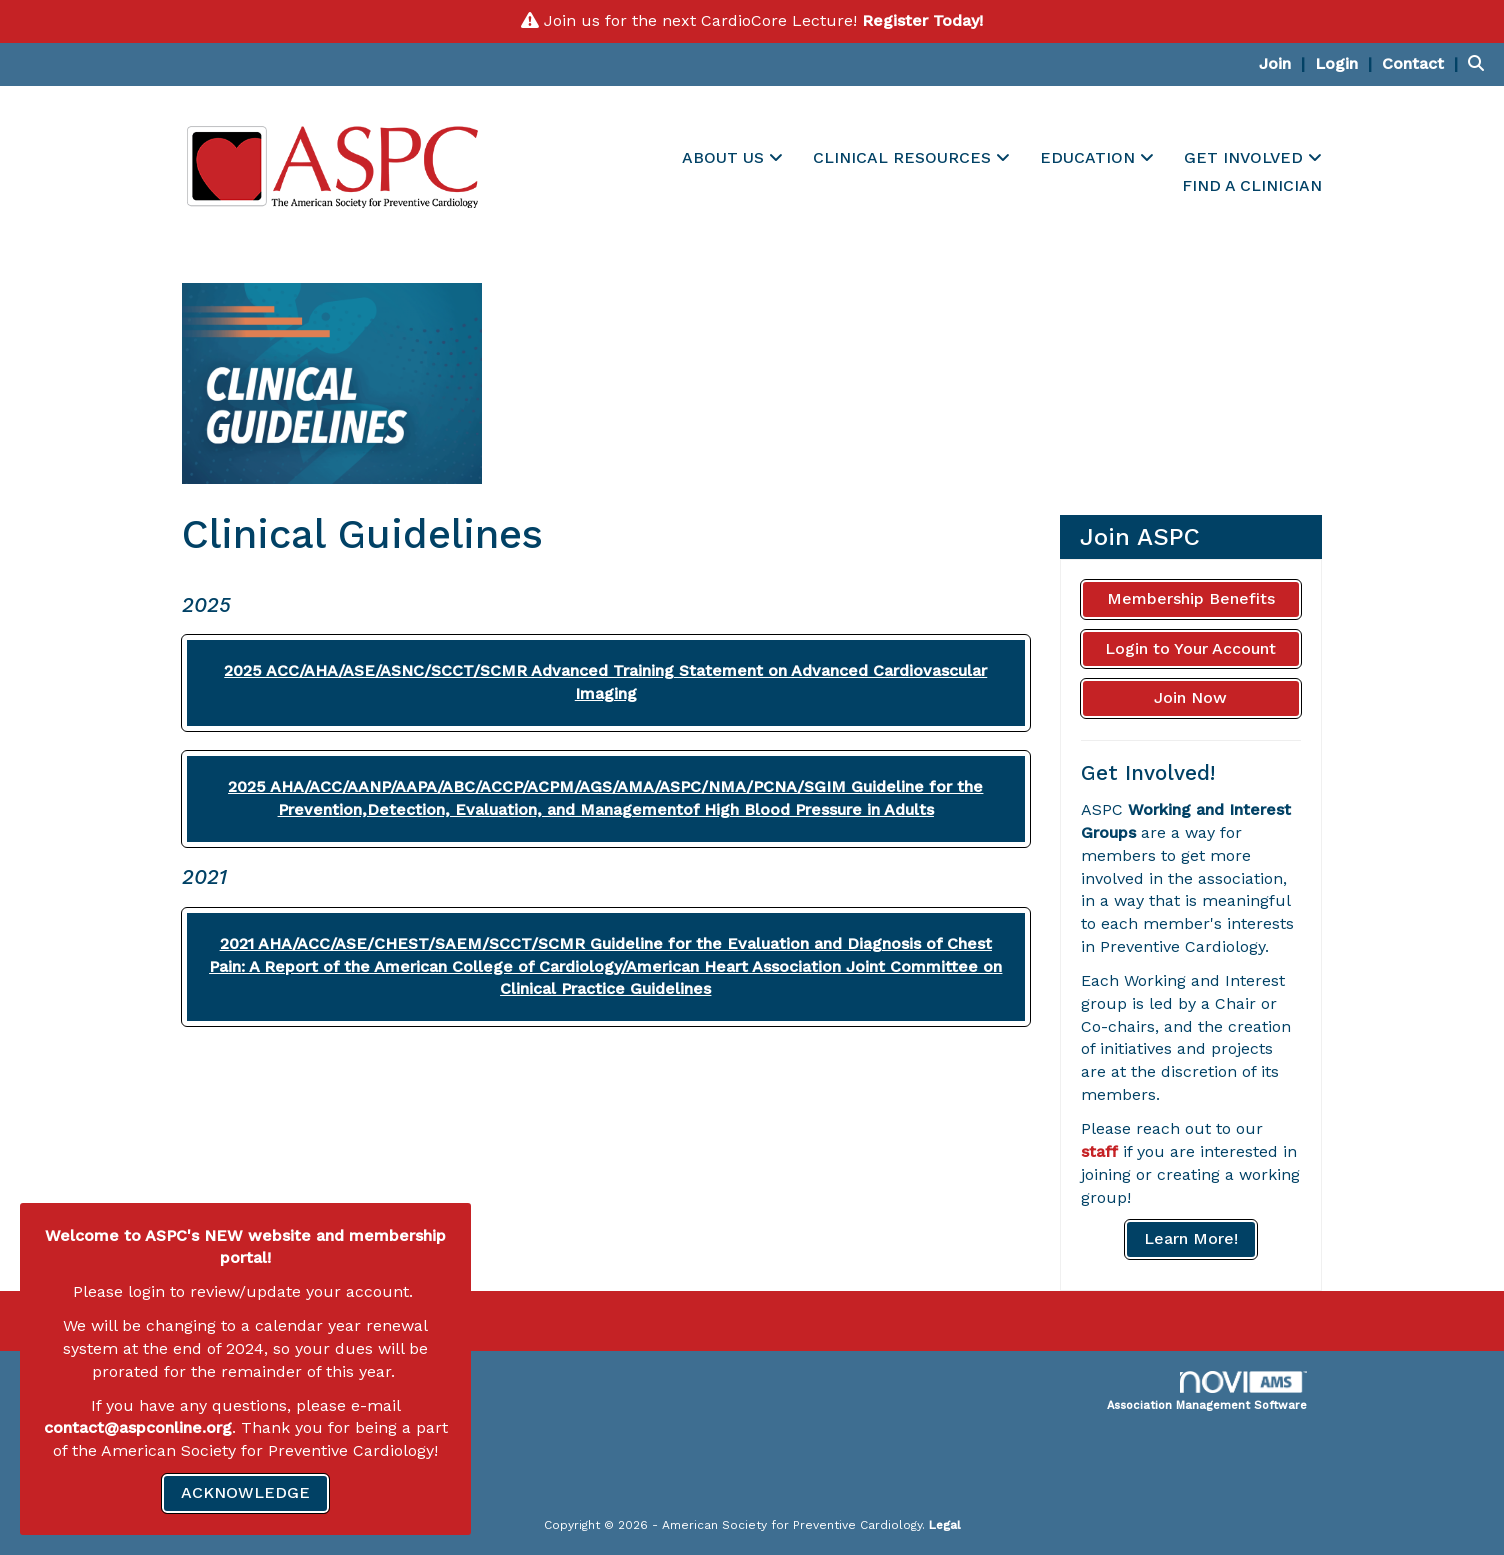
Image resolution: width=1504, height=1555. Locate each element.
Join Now (1190, 697)
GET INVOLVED (1246, 157)
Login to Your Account (1190, 648)
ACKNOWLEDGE (245, 1492)
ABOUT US (725, 157)
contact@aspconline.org (138, 1427)
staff (1099, 1151)
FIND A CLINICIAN (1252, 185)
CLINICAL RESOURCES (904, 157)
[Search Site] (1478, 63)
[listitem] (1284, 63)
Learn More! (1191, 1238)
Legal (945, 1525)
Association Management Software (1207, 1391)
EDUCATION (1090, 157)
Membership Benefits (1191, 598)
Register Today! (922, 20)
